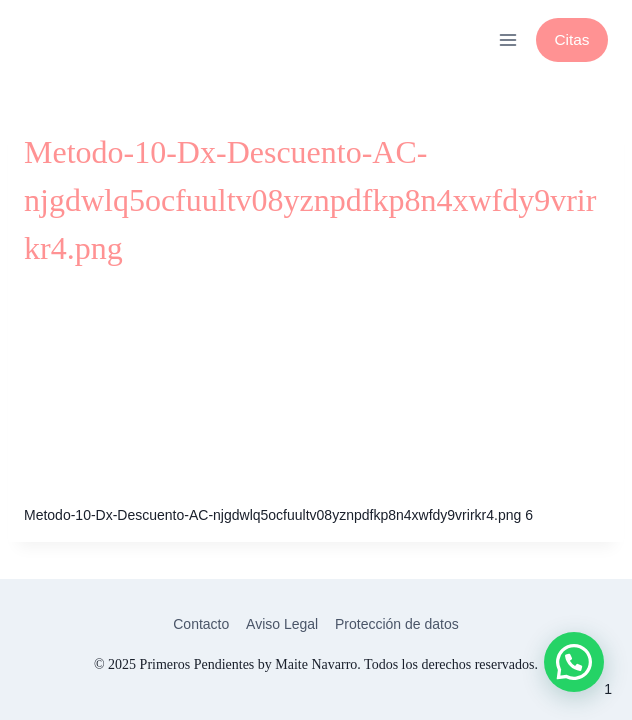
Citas (571, 39)
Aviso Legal (282, 624)
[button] (574, 662)
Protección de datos (397, 624)
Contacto (201, 624)
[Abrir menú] (507, 39)
